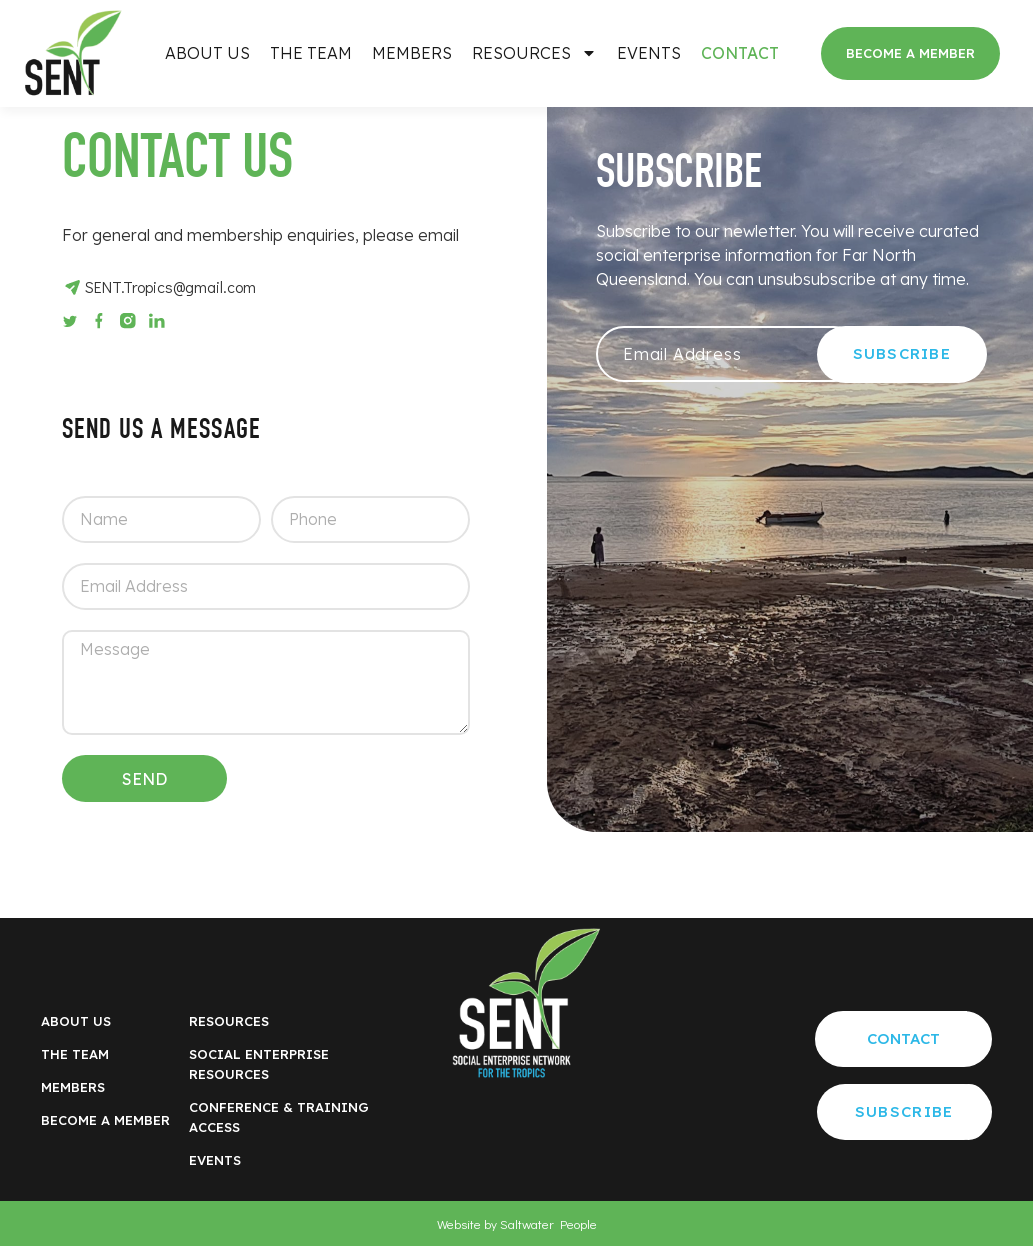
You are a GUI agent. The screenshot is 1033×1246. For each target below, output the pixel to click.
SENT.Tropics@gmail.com (170, 286)
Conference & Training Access (279, 1117)
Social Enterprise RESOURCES (259, 1064)
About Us (207, 53)
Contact (740, 53)
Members (412, 53)
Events (649, 53)
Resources (534, 53)
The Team (311, 53)
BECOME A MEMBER (105, 1120)
